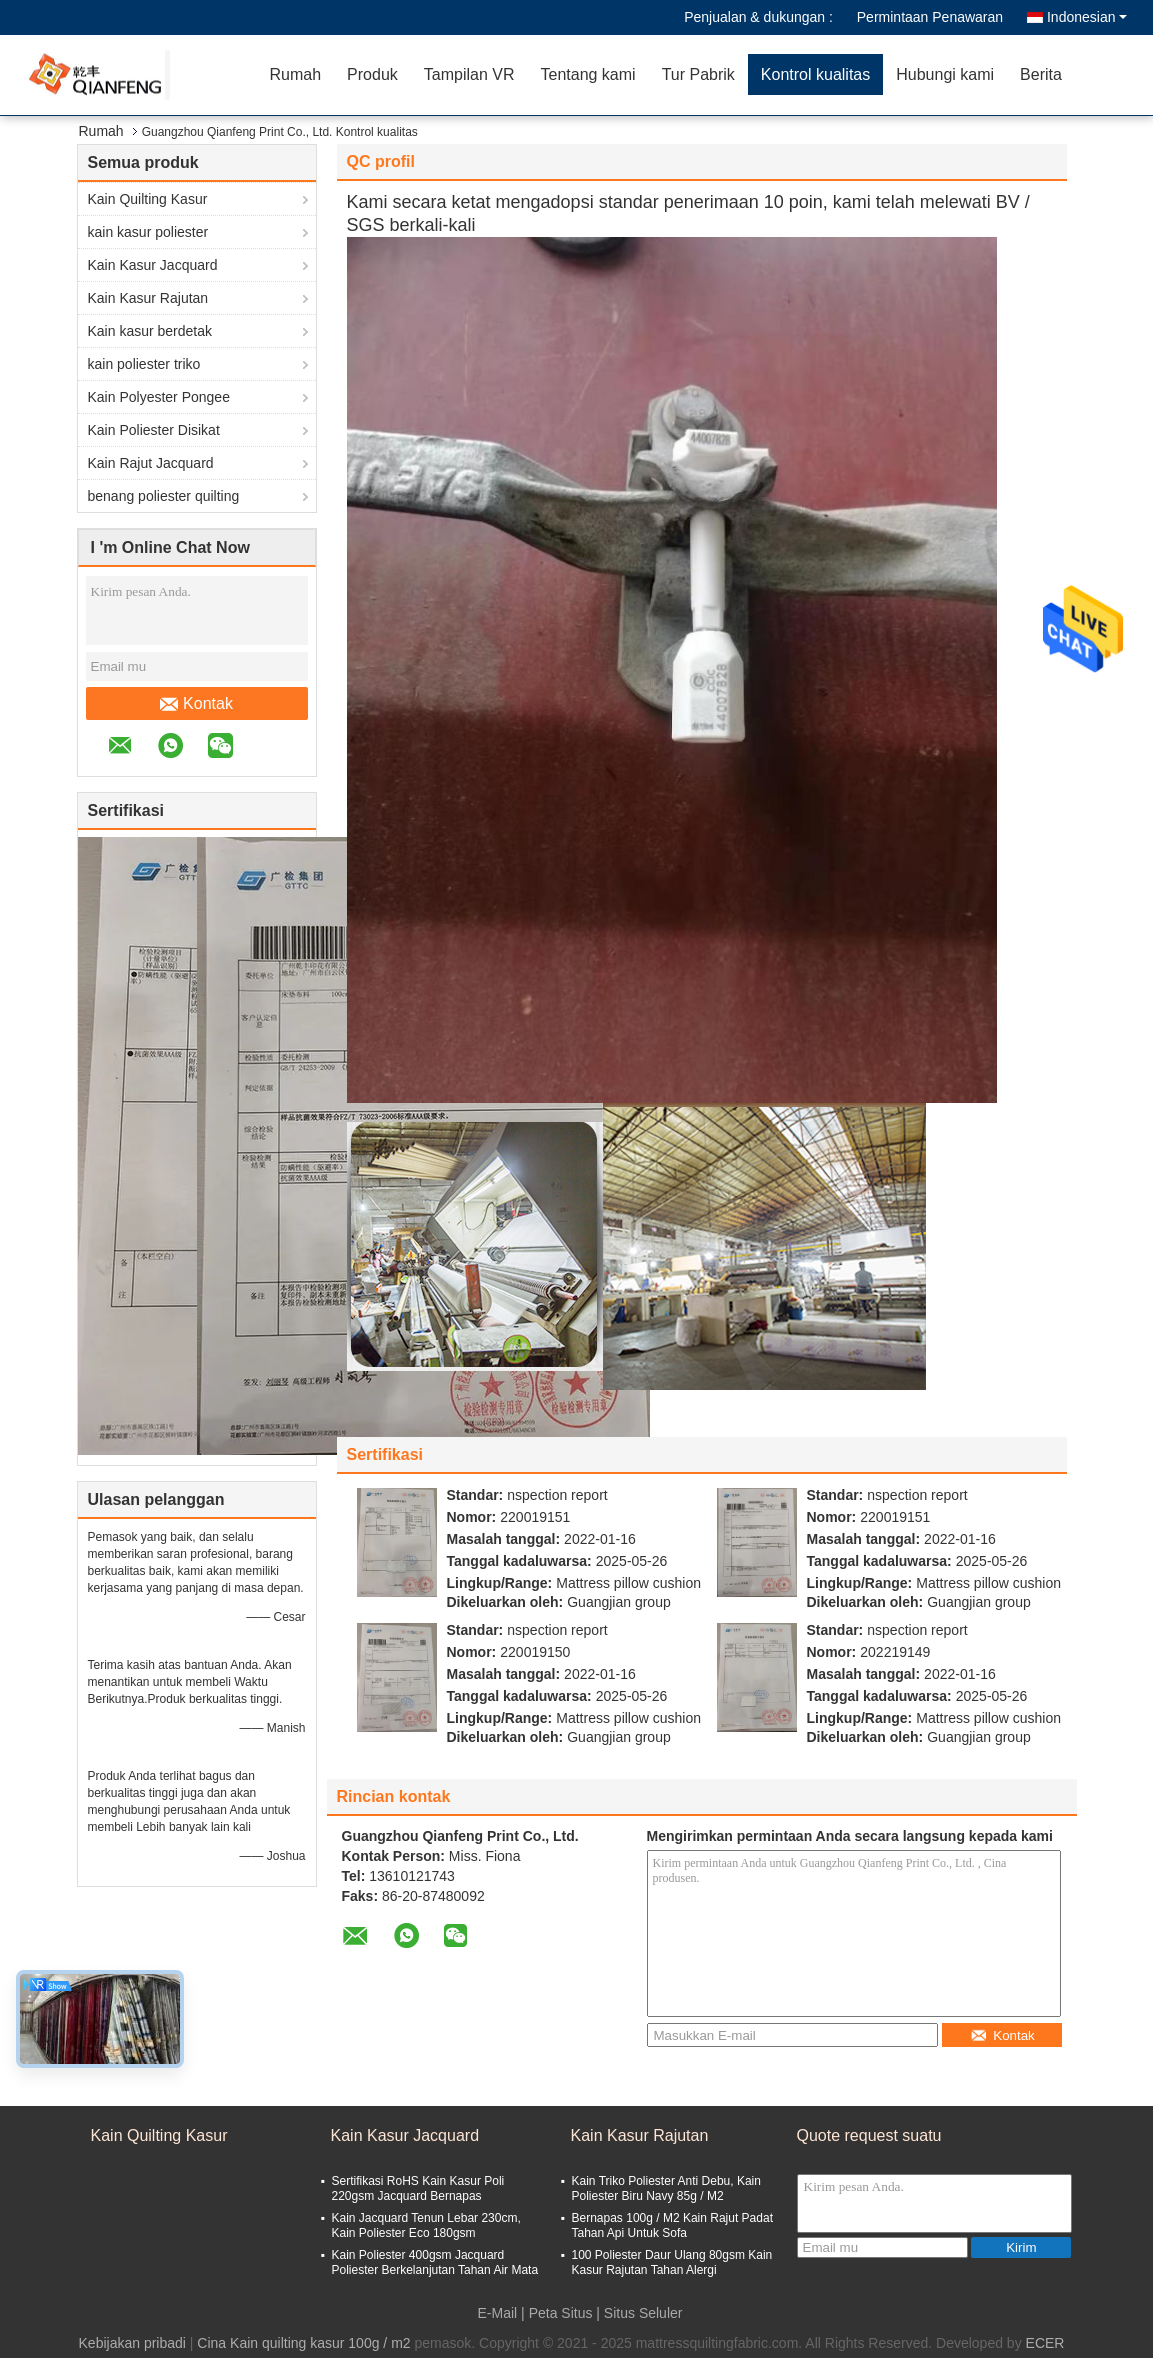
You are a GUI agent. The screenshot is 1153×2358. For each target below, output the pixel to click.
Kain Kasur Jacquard (153, 265)
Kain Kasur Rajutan (148, 298)
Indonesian (1087, 17)
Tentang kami (587, 74)
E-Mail (498, 2313)
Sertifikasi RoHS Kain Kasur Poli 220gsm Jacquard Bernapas (418, 2188)
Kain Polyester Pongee (159, 397)
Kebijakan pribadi (132, 2343)
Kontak (196, 704)
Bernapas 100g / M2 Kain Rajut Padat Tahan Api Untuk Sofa (672, 2225)
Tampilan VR (469, 74)
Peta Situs (561, 2313)
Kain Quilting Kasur (148, 199)
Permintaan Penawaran (930, 17)
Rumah (296, 74)
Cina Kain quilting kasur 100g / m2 (303, 2343)
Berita (1041, 74)
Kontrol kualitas (815, 74)
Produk (372, 74)
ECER (1045, 2343)
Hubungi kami (945, 74)
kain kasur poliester (148, 232)
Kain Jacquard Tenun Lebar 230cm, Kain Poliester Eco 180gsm (426, 2225)
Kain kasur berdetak (150, 331)
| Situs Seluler (639, 2313)
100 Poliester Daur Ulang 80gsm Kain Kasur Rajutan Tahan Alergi (672, 2262)
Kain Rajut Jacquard (151, 463)
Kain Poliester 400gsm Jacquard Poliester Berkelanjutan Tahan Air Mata (435, 2262)
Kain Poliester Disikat (154, 430)
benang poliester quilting (164, 496)
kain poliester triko (144, 364)
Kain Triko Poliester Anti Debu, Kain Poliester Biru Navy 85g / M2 (666, 2188)
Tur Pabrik (698, 74)
